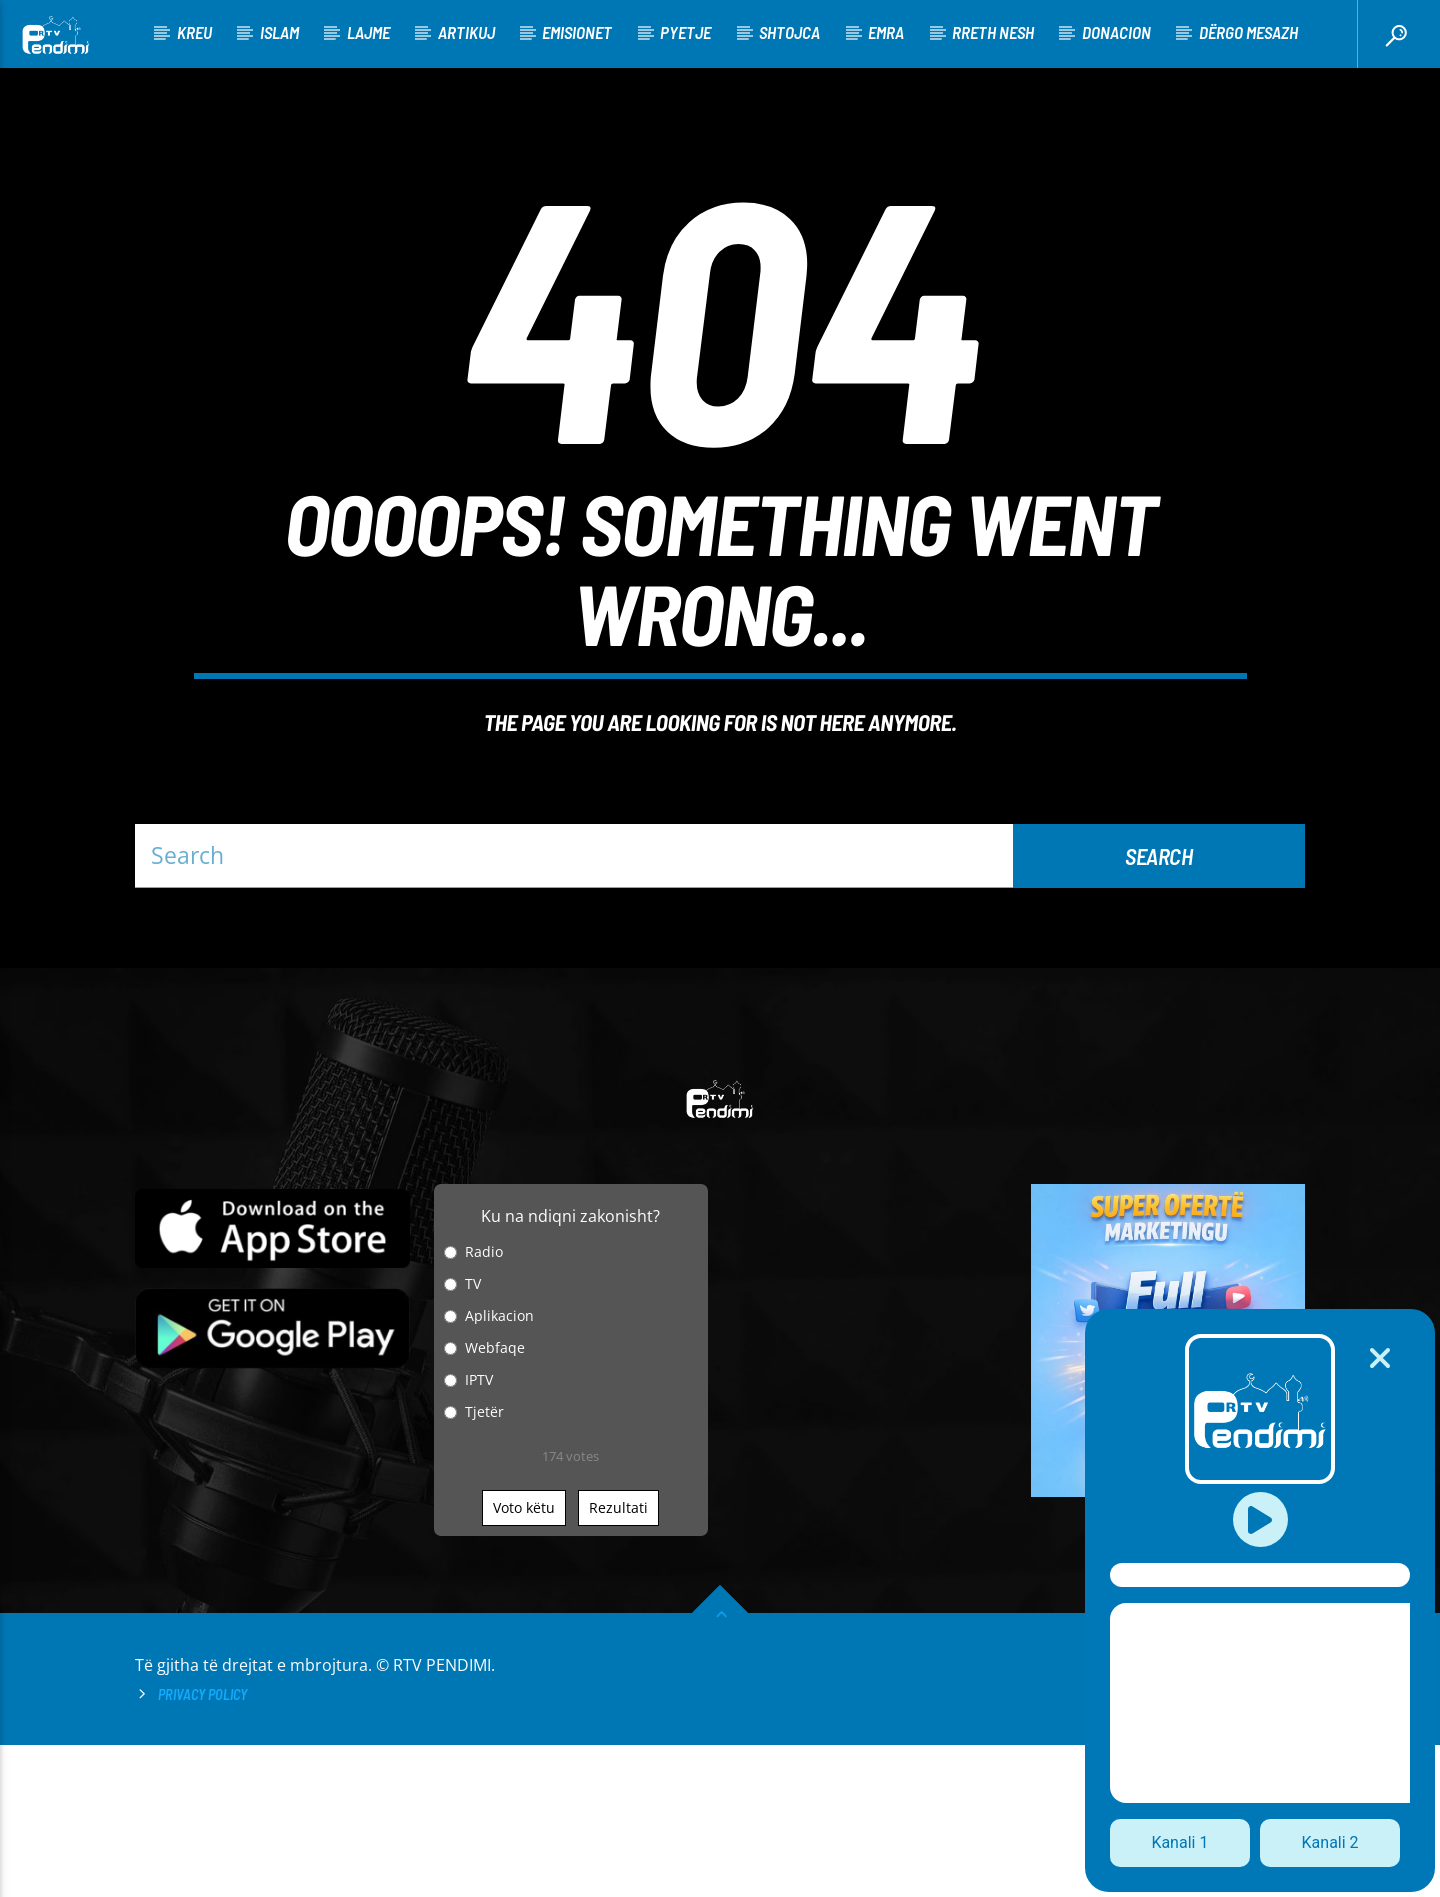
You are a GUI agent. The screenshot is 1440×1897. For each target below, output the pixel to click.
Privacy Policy (202, 1846)
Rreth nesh (993, 32)
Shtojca (789, 32)
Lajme (368, 32)
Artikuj (466, 32)
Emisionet (577, 32)
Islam (279, 32)
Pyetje (685, 32)
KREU (194, 32)
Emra (886, 32)
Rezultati (618, 1659)
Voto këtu (524, 1659)
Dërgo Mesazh (1248, 32)
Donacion (1116, 32)
